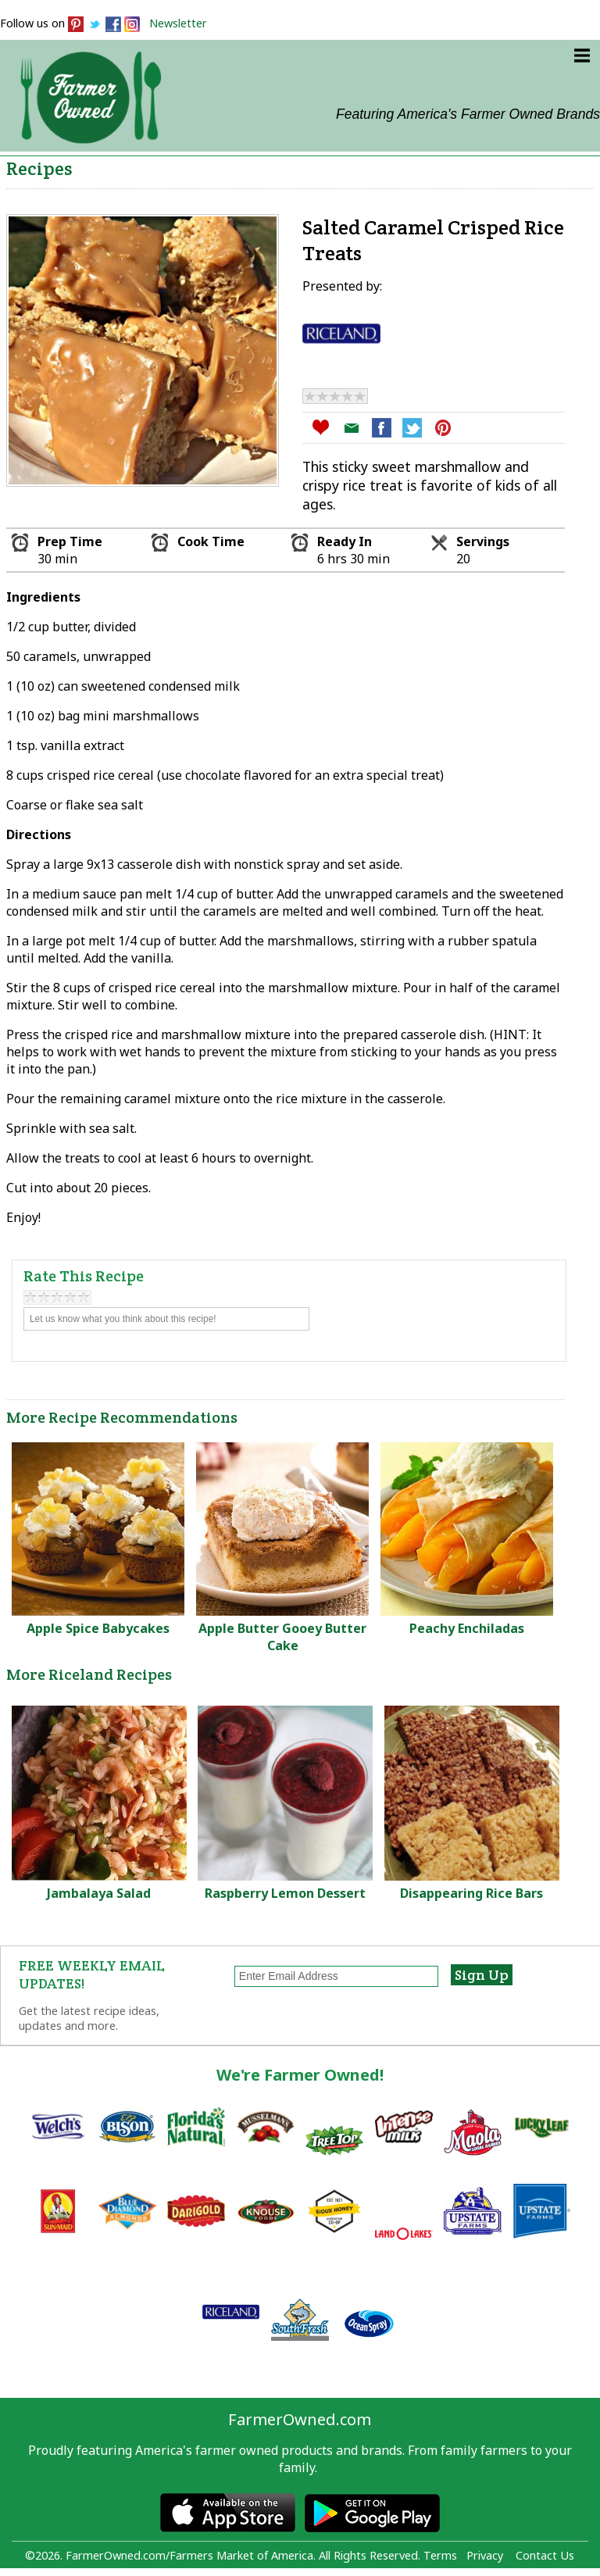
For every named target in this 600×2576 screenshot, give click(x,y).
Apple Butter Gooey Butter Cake (282, 1637)
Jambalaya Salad (99, 1893)
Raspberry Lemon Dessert (285, 1893)
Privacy (484, 2555)
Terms (440, 2555)
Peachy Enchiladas (466, 1628)
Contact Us (545, 2555)
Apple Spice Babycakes (98, 1628)
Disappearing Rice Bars (471, 1893)
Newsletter (178, 23)
